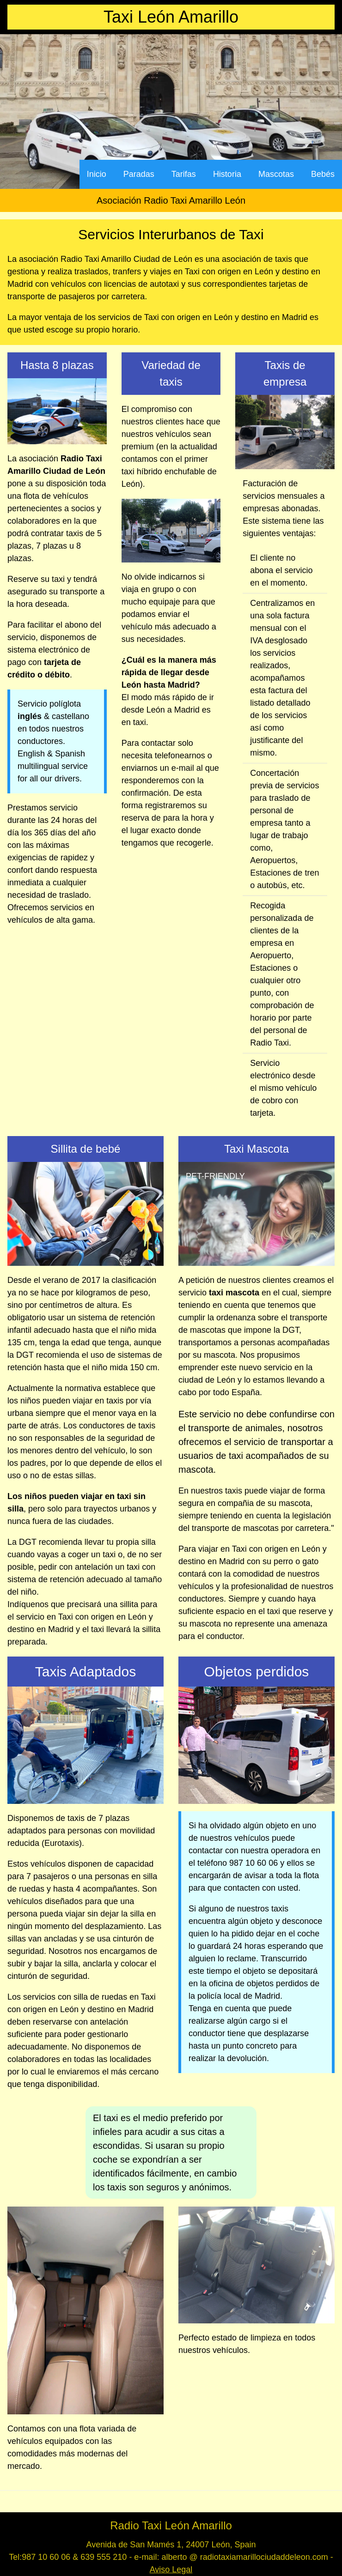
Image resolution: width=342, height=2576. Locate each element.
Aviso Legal (171, 2569)
